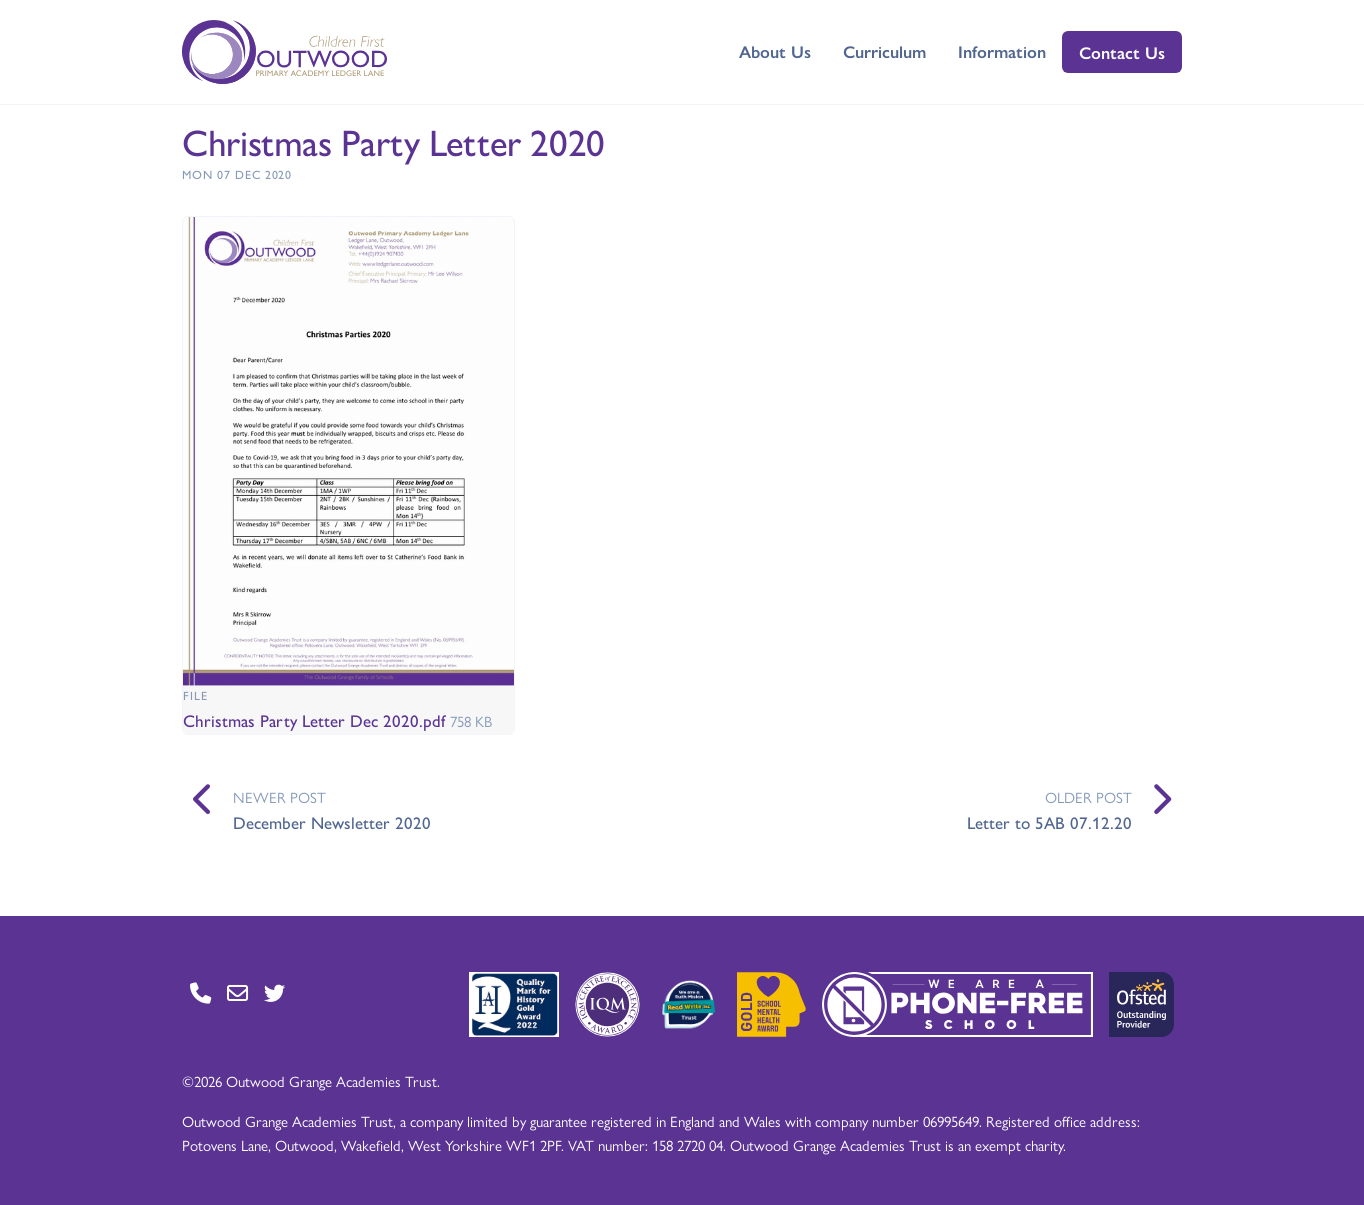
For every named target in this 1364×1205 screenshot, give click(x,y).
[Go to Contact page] (200, 992)
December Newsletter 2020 (332, 822)
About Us (775, 51)
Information (1002, 51)
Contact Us (1122, 52)
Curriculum (884, 51)
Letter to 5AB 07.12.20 (1049, 822)
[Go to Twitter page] (274, 992)
